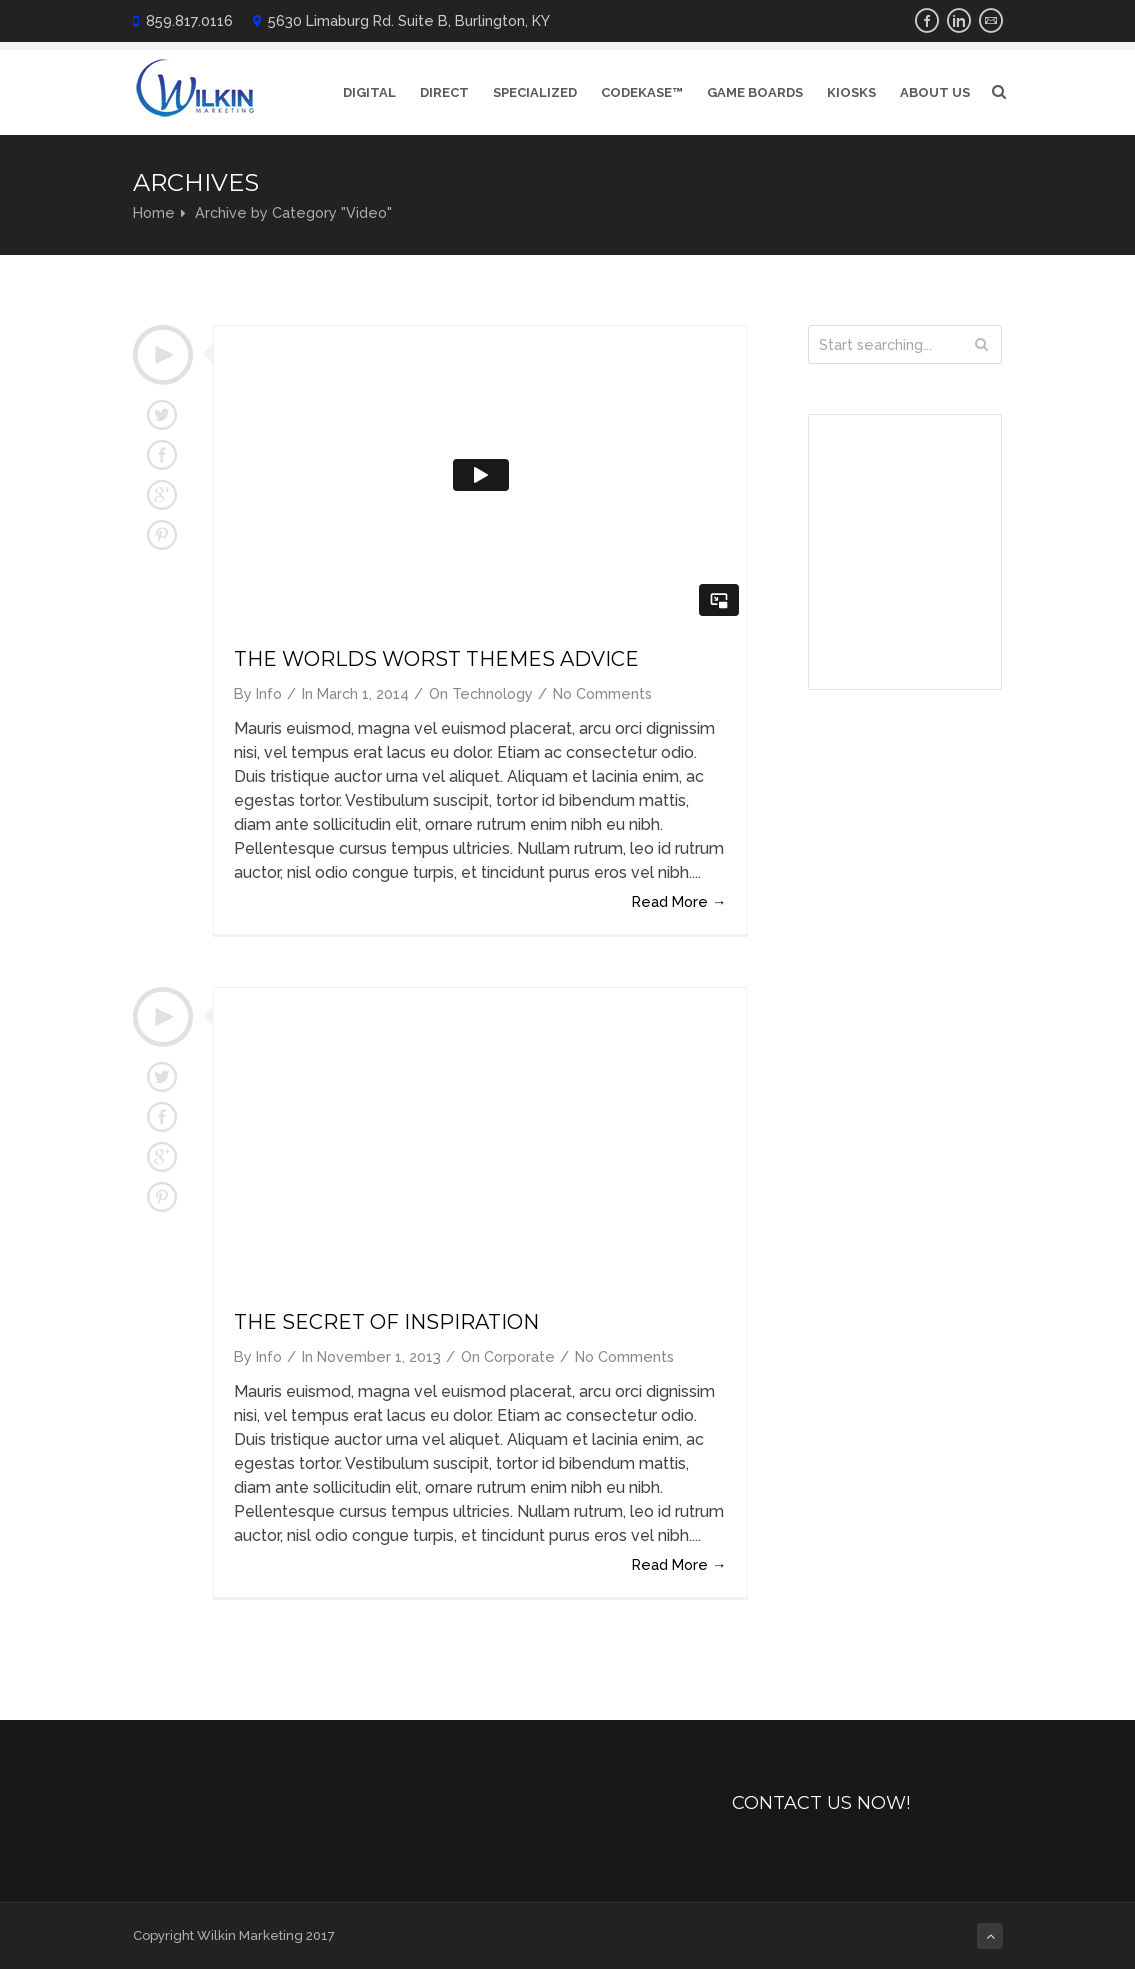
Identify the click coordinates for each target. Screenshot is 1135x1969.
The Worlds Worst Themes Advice (436, 659)
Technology (492, 693)
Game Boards (755, 92)
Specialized (535, 92)
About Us (935, 92)
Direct (444, 92)
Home (154, 212)
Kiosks (851, 92)
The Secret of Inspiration (386, 1322)
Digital (369, 92)
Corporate (519, 1356)
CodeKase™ (642, 92)
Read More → (679, 901)
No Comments (602, 693)
